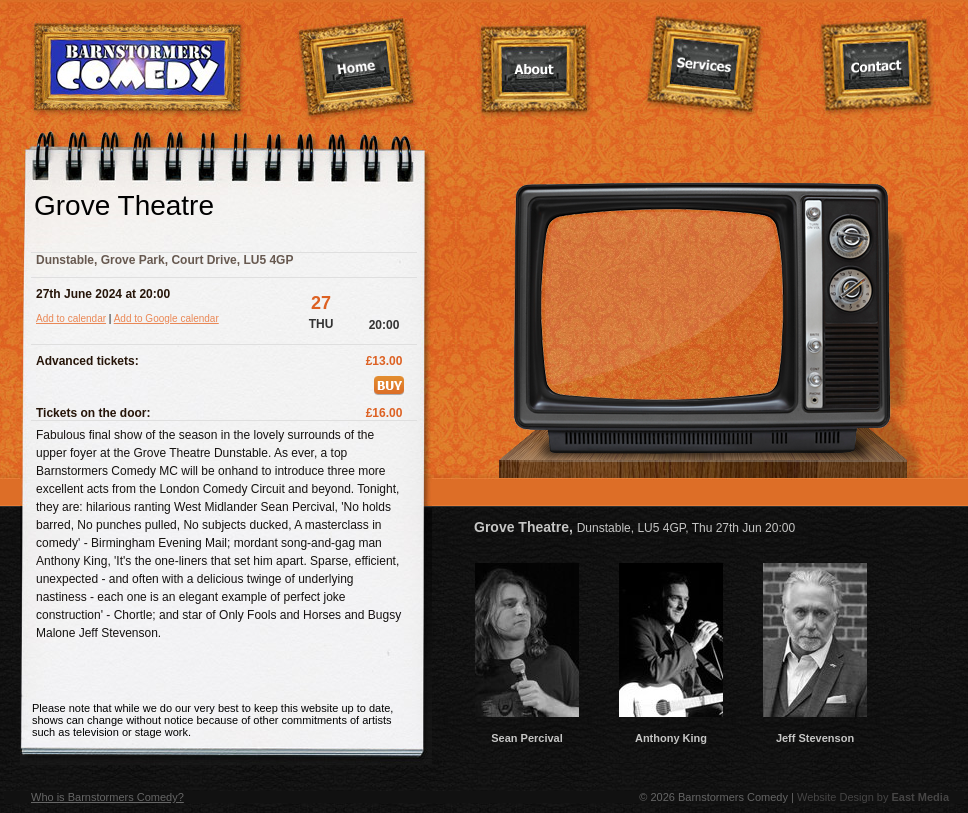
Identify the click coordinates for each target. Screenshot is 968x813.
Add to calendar (71, 318)
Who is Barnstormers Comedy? (107, 797)
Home (357, 69)
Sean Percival (527, 732)
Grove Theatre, (634, 527)
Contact (877, 67)
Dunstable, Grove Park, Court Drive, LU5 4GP (164, 260)
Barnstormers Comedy (138, 69)
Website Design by (873, 797)
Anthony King (671, 732)
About (535, 71)
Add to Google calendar (166, 318)
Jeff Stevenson (815, 732)
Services (704, 66)
